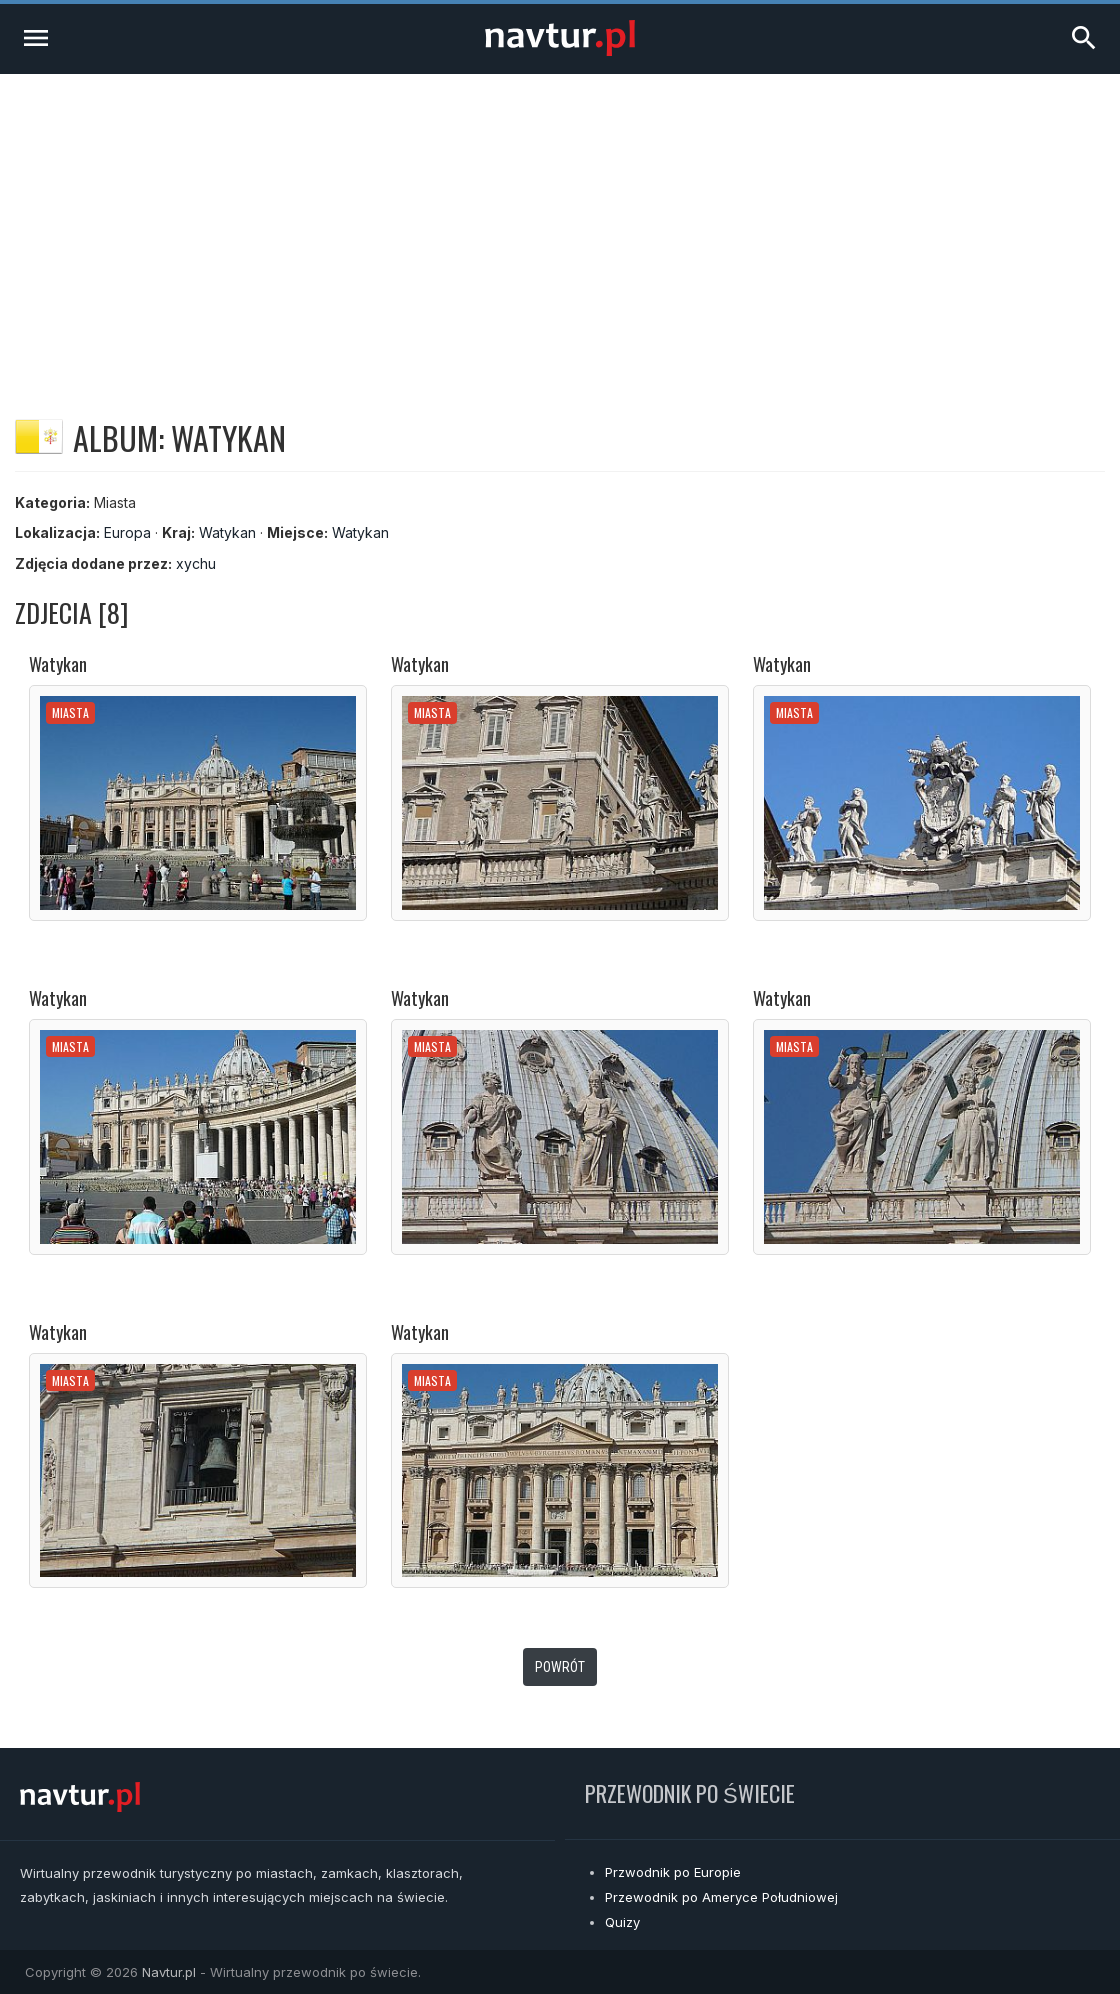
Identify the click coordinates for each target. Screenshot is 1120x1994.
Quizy (622, 1922)
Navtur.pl (169, 1972)
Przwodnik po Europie (673, 1872)
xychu (196, 563)
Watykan (227, 532)
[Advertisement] (560, 224)
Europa (127, 532)
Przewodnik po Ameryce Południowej (721, 1897)
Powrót (560, 1667)
